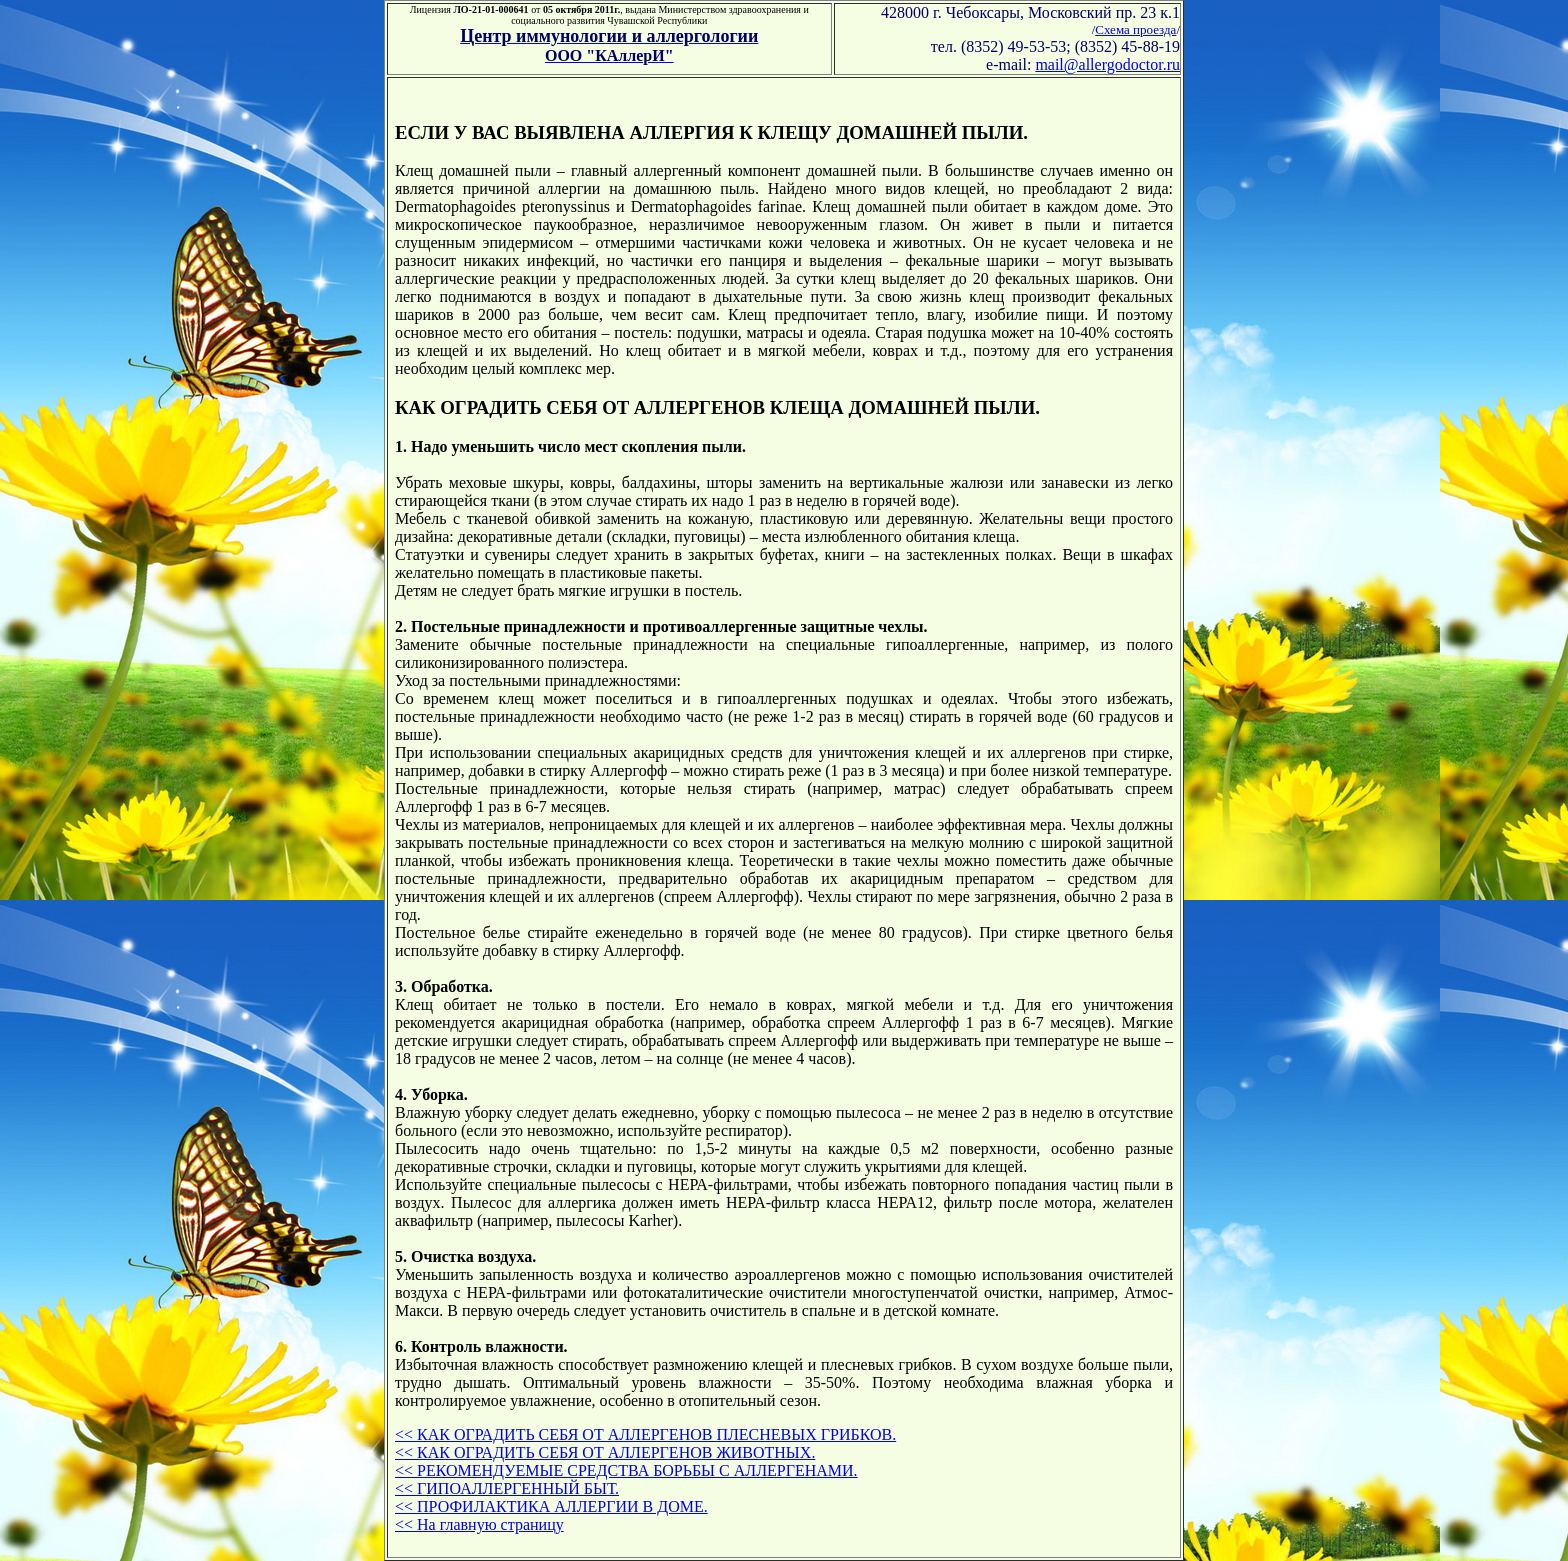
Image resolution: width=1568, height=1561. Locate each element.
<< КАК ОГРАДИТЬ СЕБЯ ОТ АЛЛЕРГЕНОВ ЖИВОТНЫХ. (605, 1452)
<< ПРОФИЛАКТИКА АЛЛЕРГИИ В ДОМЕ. (551, 1506)
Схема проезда (1135, 29)
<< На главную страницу (479, 1524)
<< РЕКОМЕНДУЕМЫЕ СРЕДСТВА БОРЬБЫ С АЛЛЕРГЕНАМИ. (626, 1470)
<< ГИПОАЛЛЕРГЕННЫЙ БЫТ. (507, 1488)
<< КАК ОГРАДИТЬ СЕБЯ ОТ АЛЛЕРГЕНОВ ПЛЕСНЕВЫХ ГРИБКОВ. (645, 1434)
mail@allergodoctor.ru (1107, 64)
